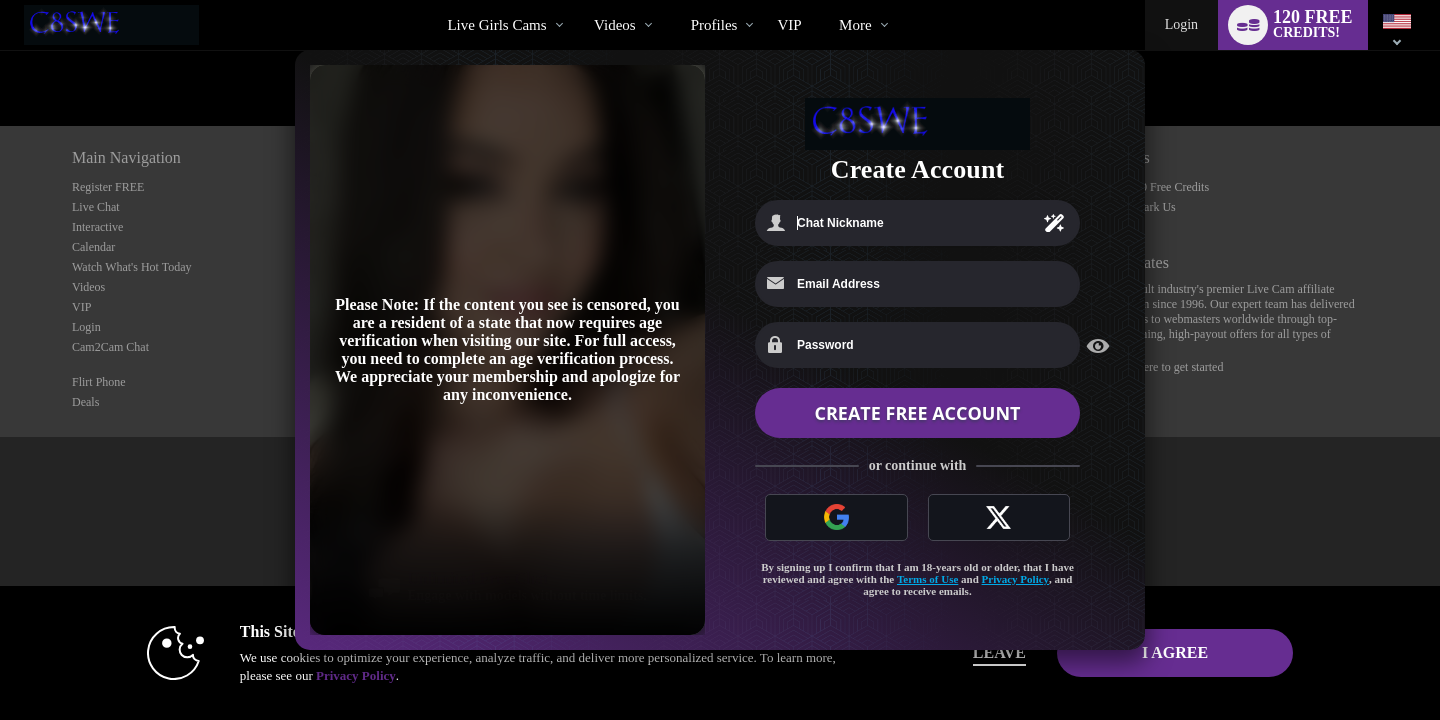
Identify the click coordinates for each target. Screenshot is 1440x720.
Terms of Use (927, 579)
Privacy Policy (1016, 579)
